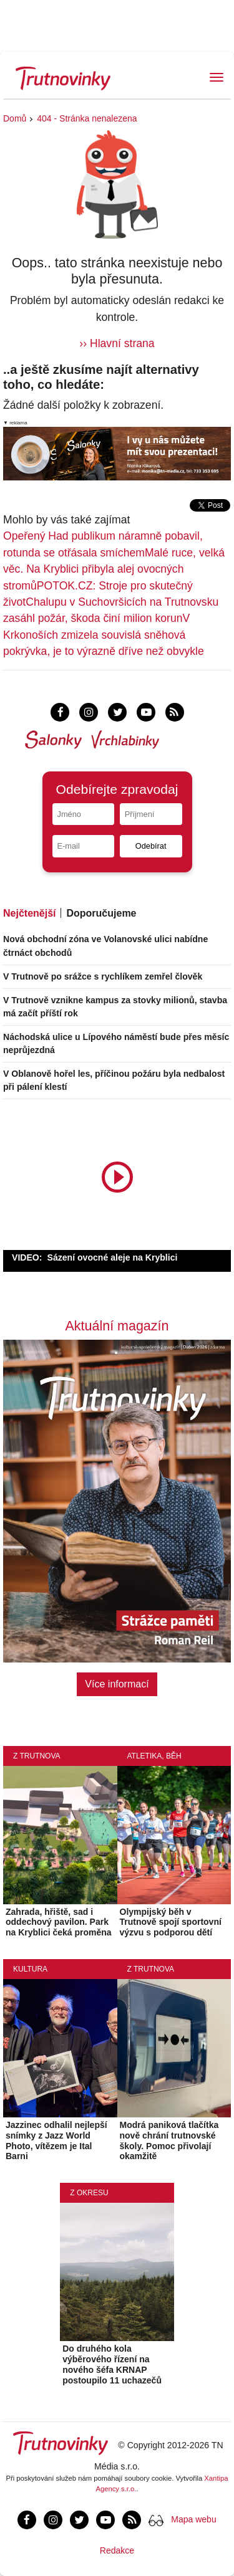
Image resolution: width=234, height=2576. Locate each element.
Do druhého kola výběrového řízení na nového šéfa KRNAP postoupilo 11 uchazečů (112, 2364)
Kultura (30, 1969)
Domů (14, 118)
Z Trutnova (37, 1756)
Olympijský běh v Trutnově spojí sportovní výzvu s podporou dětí (171, 1922)
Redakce (117, 2550)
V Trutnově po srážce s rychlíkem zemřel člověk (102, 976)
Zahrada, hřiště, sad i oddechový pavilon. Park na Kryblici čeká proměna (59, 1922)
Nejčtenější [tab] (29, 913)
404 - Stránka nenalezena (87, 118)
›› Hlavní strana (116, 343)
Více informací (117, 1684)
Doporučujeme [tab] (101, 913)
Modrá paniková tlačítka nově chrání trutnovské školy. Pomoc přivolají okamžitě (169, 2140)
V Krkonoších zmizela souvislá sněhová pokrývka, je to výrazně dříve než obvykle (103, 634)
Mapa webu (193, 2519)
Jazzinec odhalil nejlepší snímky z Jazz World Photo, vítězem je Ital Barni (56, 2140)
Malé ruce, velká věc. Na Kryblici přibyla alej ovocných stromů (114, 569)
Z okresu (89, 2192)
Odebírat (151, 846)
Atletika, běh (154, 1756)
